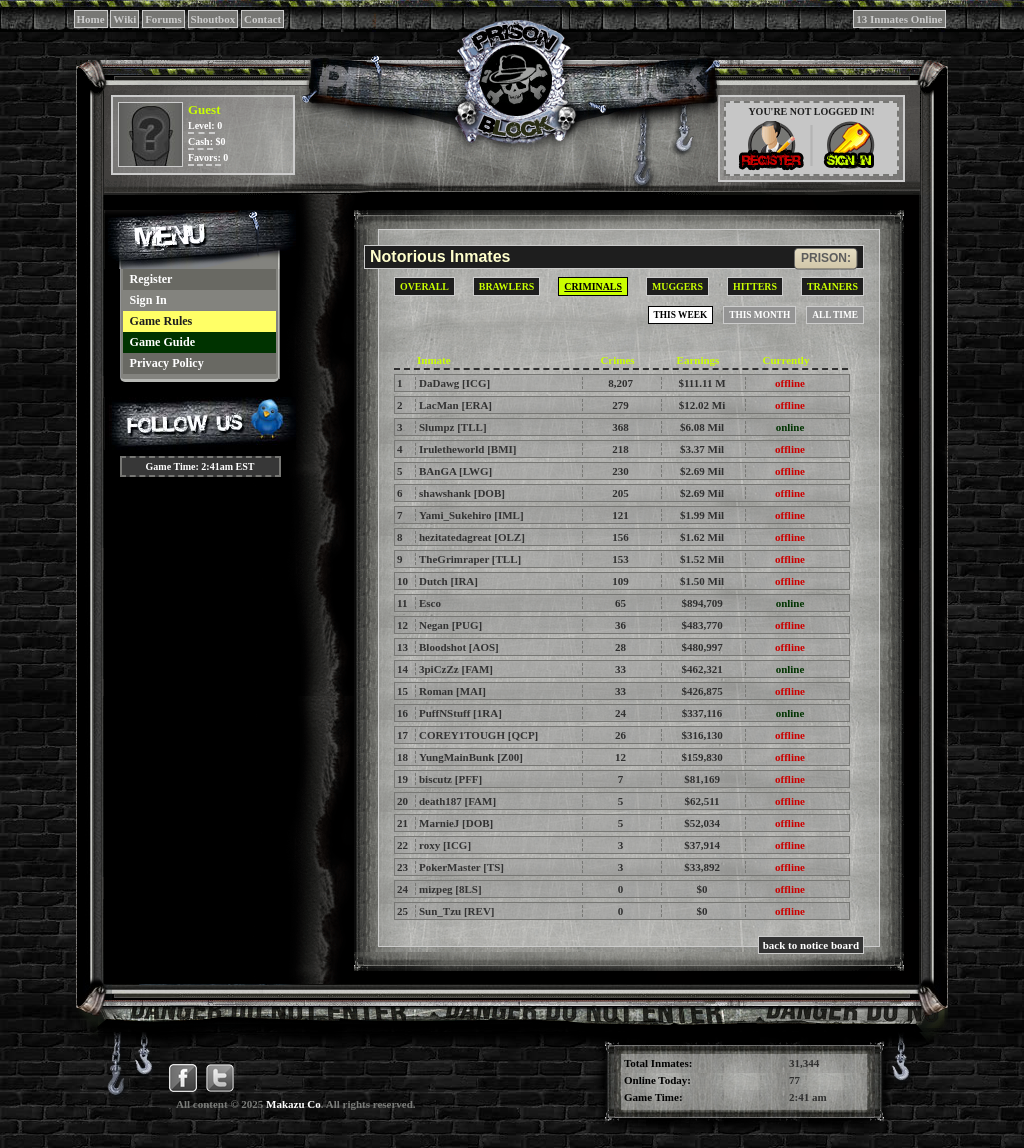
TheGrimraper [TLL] (470, 559)
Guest (204, 109)
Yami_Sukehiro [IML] (471, 515)
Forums (163, 19)
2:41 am (808, 1097)
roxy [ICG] (445, 845)
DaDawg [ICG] (454, 383)
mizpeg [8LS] (450, 889)
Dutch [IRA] (448, 581)
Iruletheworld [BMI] (467, 449)
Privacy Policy (167, 363)
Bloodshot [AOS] (459, 647)
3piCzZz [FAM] (456, 669)
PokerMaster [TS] (461, 867)
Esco (430, 603)
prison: (826, 258)
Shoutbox (213, 19)
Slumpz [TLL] (453, 427)
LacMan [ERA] (455, 405)
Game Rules (161, 321)
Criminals (593, 286)
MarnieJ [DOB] (456, 823)
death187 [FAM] (457, 801)
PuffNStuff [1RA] (460, 713)
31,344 (804, 1063)
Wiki (124, 19)
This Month (759, 315)
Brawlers (506, 286)
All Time (835, 315)
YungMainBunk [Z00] (471, 757)
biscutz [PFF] (450, 779)
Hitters (755, 286)
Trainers (832, 286)
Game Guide (163, 342)
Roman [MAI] (452, 691)
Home (91, 19)
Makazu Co (293, 1104)
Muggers (677, 286)
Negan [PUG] (450, 625)
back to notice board (811, 945)
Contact (262, 19)
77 (794, 1080)
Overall (424, 286)
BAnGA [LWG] (455, 471)
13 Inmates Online (899, 19)
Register (151, 279)
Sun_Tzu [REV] (457, 911)
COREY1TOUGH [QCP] (478, 735)
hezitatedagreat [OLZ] (472, 537)
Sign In (148, 300)
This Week (681, 315)
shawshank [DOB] (462, 493)
